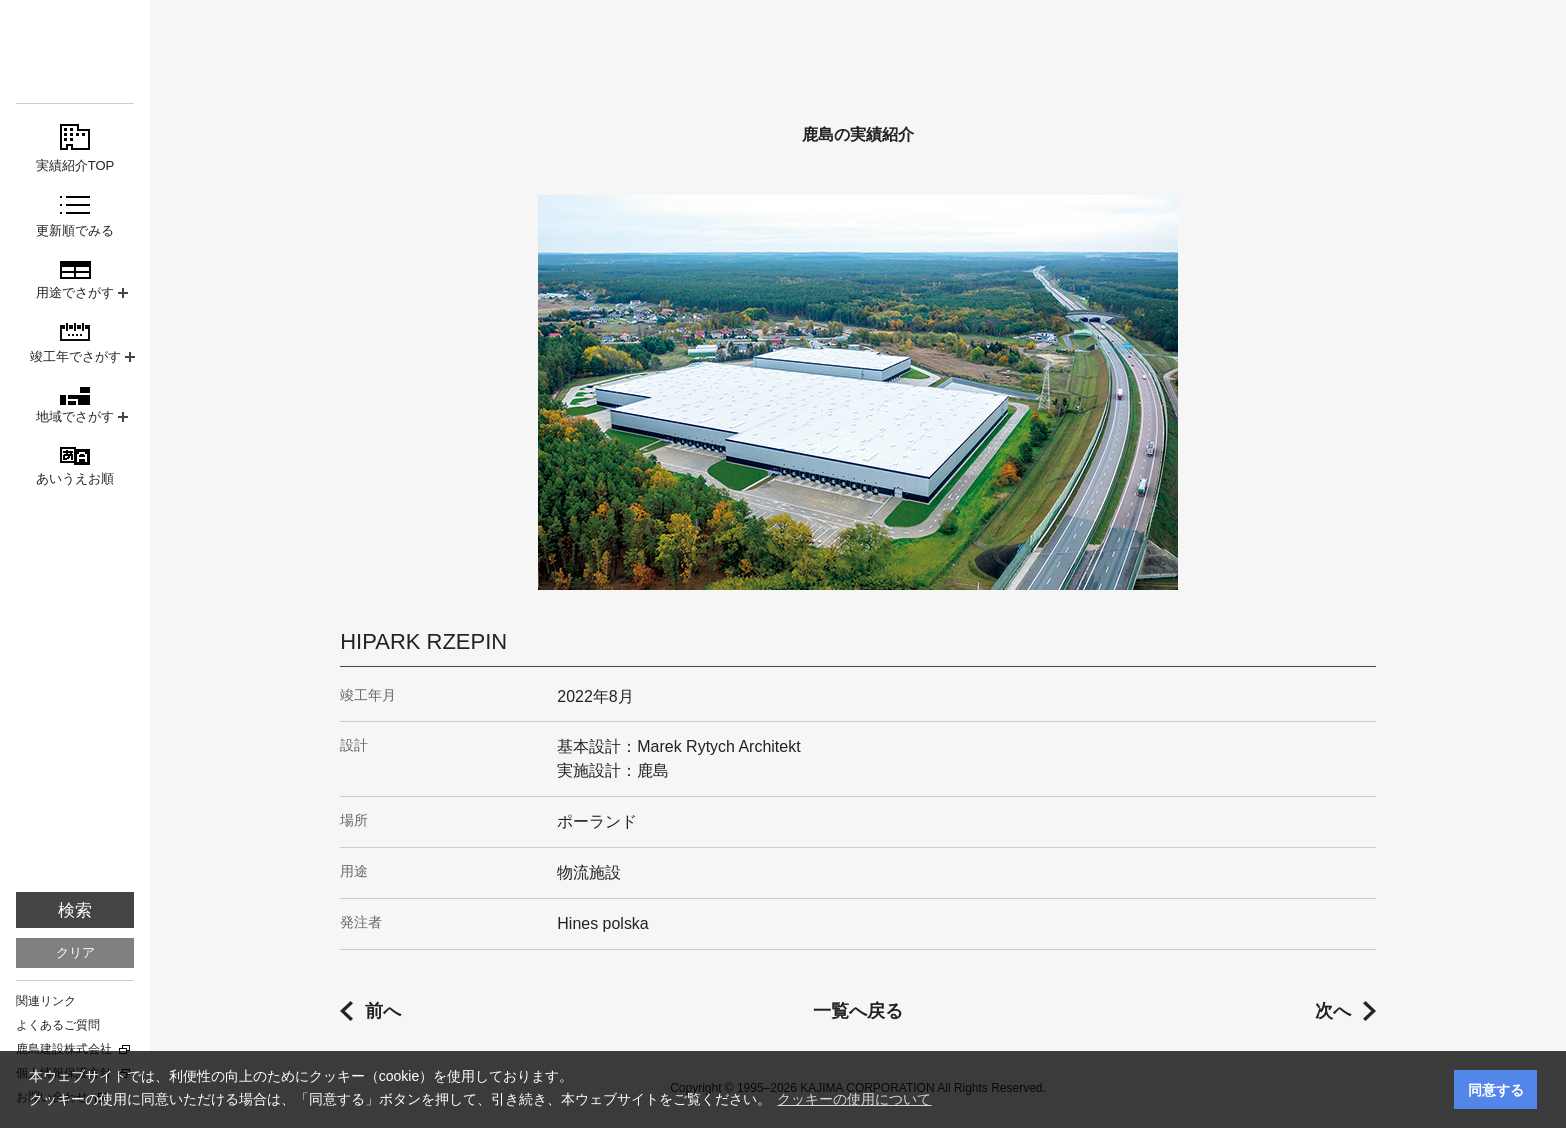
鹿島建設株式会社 (64, 1049)
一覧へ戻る (858, 1011)
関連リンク (46, 1001)
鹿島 (75, 51)
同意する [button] (1496, 1090)
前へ (383, 1011)
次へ (1333, 1011)
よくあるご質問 (58, 1025)
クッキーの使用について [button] (854, 1099)
